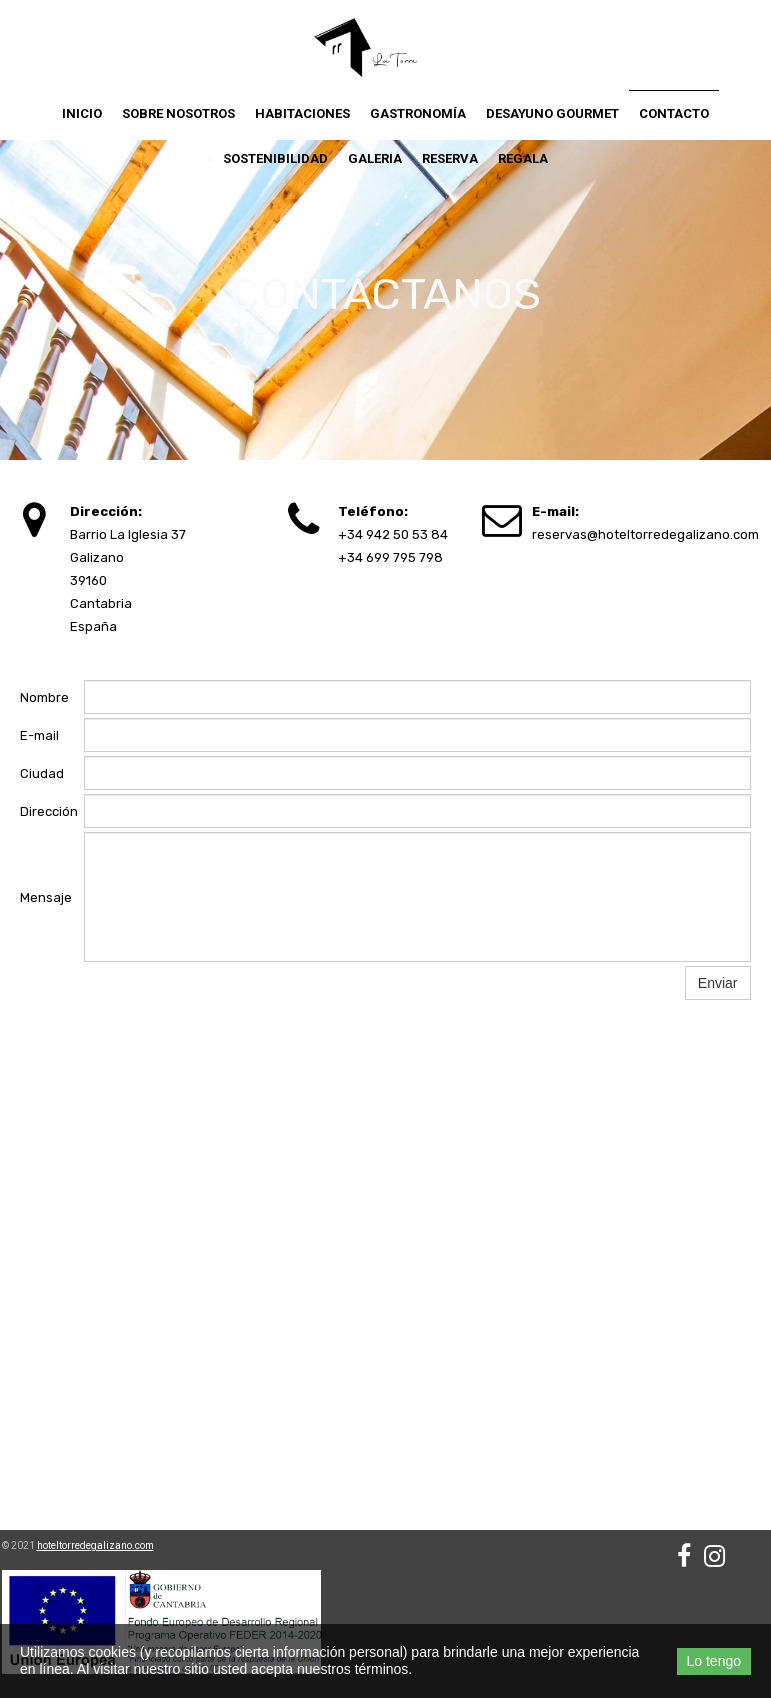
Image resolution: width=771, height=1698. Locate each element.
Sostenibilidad (275, 158)
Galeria (375, 158)
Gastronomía (418, 113)
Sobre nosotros (178, 113)
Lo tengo (714, 1661)
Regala (523, 158)
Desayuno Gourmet (552, 113)
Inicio (82, 113)
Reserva (450, 158)
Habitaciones (302, 113)
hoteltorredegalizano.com (95, 1545)
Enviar (718, 983)
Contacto (674, 113)
